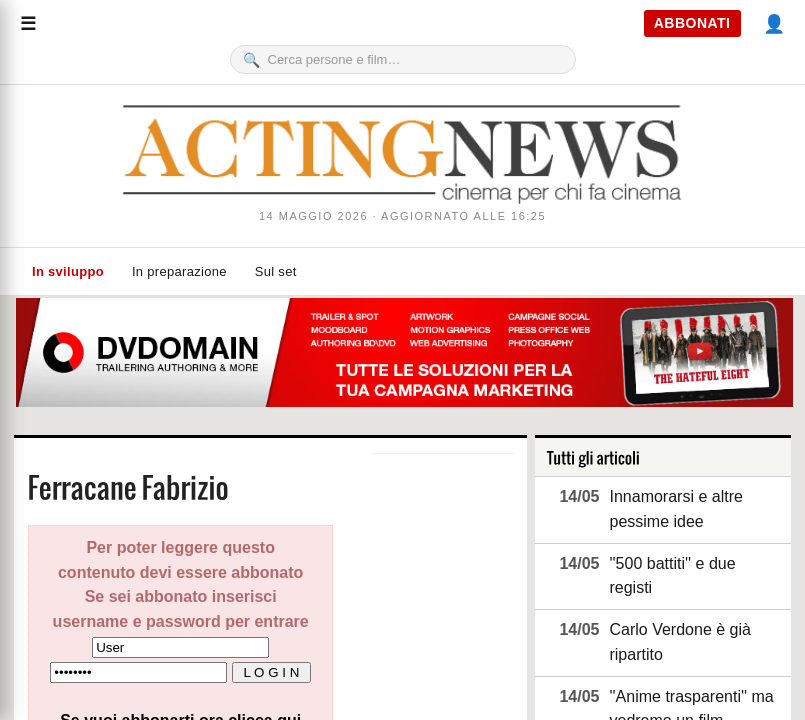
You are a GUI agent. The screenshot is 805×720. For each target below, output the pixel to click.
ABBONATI (692, 23)
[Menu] (28, 24)
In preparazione (179, 271)
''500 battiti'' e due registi (672, 576)
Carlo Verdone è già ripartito (679, 642)
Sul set (276, 271)
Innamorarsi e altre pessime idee (675, 509)
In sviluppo (68, 271)
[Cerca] (415, 59)
